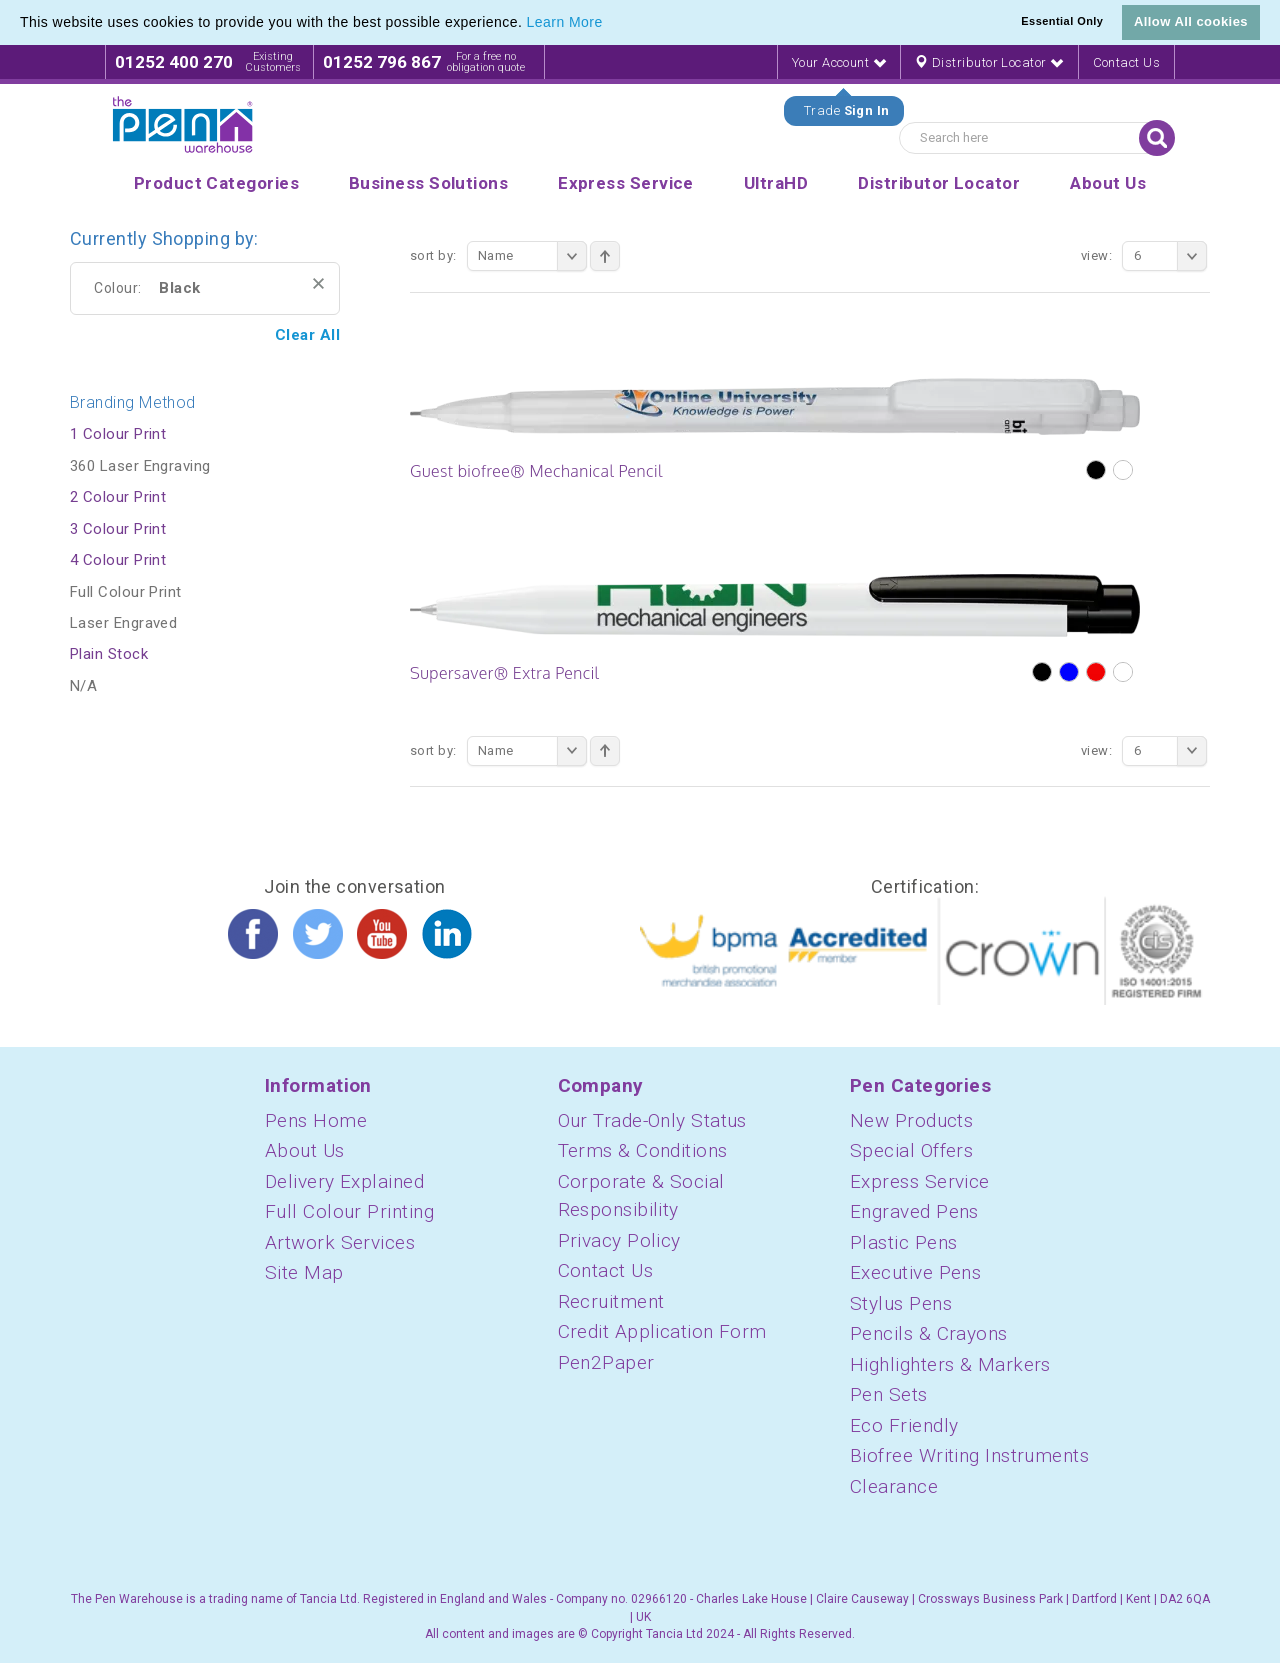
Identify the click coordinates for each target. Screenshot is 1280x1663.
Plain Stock (109, 654)
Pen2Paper (606, 1362)
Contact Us (1127, 62)
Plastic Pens (903, 1242)
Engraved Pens (914, 1211)
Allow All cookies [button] (1191, 21)
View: (1096, 255)
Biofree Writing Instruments (969, 1455)
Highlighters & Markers (950, 1364)
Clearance (894, 1486)
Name (532, 256)
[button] (610, 24)
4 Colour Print (118, 560)
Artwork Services (340, 1242)
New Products (911, 1120)
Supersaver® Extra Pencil (505, 673)
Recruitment (611, 1301)
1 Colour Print (118, 434)
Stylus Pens (901, 1303)
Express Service (920, 1181)
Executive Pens (915, 1272)
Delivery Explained (344, 1181)
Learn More (565, 22)
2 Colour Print (118, 497)
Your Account (839, 62)
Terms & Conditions (643, 1150)
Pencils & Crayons (929, 1333)
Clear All (307, 335)
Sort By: (433, 255)
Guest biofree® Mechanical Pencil (536, 471)
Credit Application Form (662, 1331)
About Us (305, 1150)
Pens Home (316, 1120)
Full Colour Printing (349, 1211)
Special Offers (911, 1150)
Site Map (304, 1272)
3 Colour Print (118, 529)
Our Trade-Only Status (652, 1120)
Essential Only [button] (1062, 21)
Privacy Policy (619, 1240)
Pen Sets (889, 1394)
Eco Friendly (904, 1425)
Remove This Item (318, 283)
